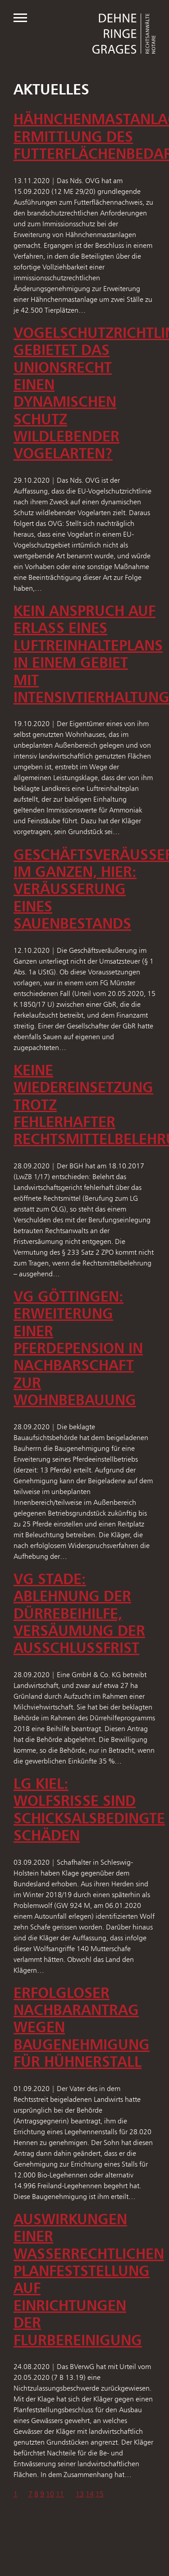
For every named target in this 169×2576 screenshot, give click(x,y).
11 (60, 2494)
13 (80, 2494)
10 (50, 2494)
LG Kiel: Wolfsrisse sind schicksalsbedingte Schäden (89, 1809)
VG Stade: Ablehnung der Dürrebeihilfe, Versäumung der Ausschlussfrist (79, 1613)
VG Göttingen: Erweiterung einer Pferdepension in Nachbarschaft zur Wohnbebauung (78, 1348)
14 (90, 2494)
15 (100, 2494)
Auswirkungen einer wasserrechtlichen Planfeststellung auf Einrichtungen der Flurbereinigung (89, 2279)
